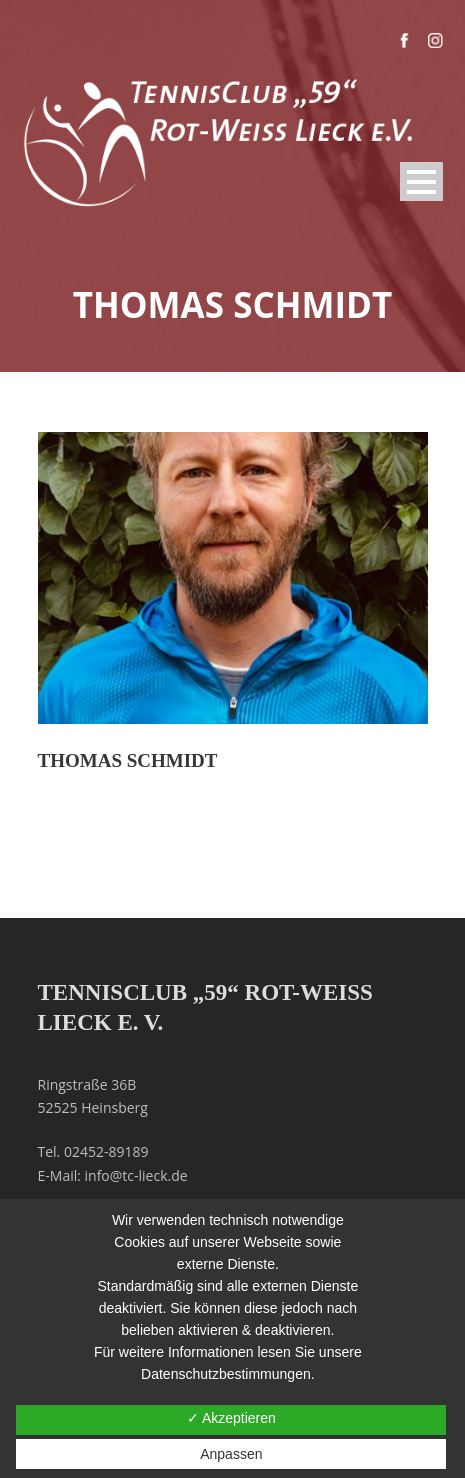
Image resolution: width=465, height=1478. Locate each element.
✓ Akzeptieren (231, 1418)
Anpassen (231, 1454)
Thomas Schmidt (128, 760)
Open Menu (421, 181)
